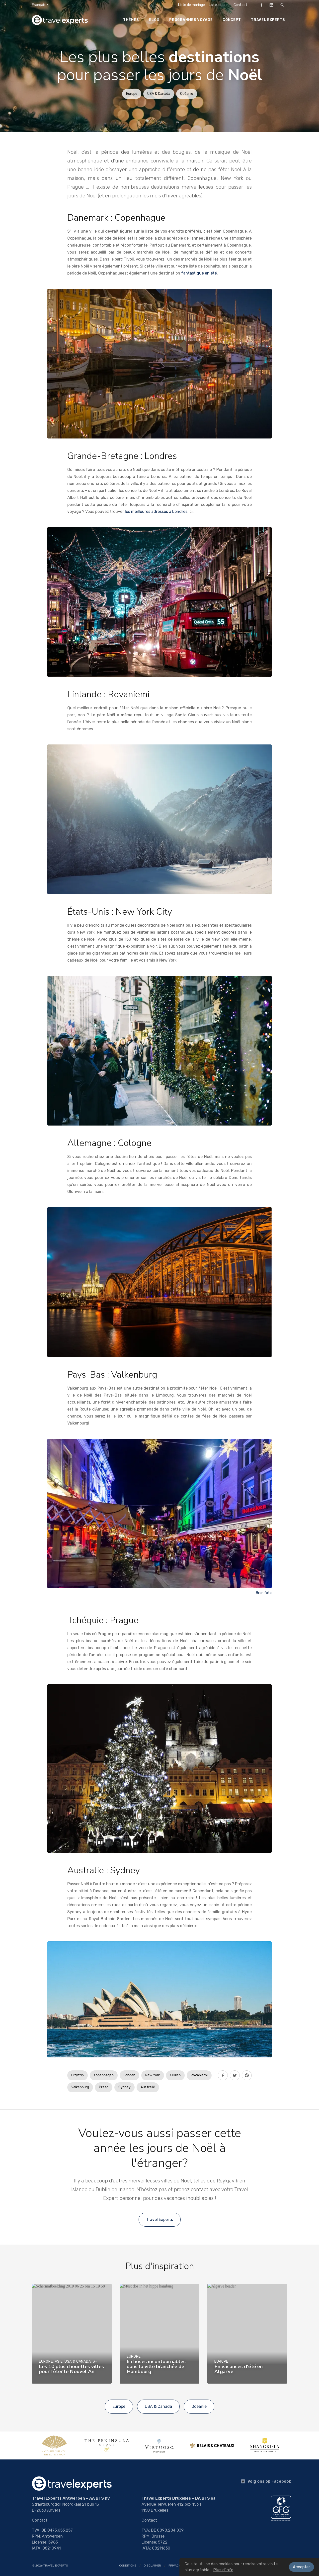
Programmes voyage (191, 20)
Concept (232, 20)
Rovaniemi (199, 2075)
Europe (131, 94)
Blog (154, 20)
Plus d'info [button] (223, 2570)
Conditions (127, 2565)
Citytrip (77, 2075)
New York (152, 2075)
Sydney (124, 2087)
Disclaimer (152, 2565)
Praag (103, 2087)
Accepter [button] (301, 2567)
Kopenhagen (104, 2075)
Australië (148, 2087)
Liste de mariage (191, 5)
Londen (129, 2075)
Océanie (186, 94)
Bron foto (264, 1593)
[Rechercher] (282, 5)
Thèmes (131, 20)
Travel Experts (268, 20)
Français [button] (39, 5)
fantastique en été (199, 273)
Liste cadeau (219, 5)
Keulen (175, 2075)
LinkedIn (269, 5)
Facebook (259, 5)
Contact (240, 5)
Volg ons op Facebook (266, 2481)
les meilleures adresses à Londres (156, 511)
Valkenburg (80, 2087)
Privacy (174, 2565)
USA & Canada (158, 94)
